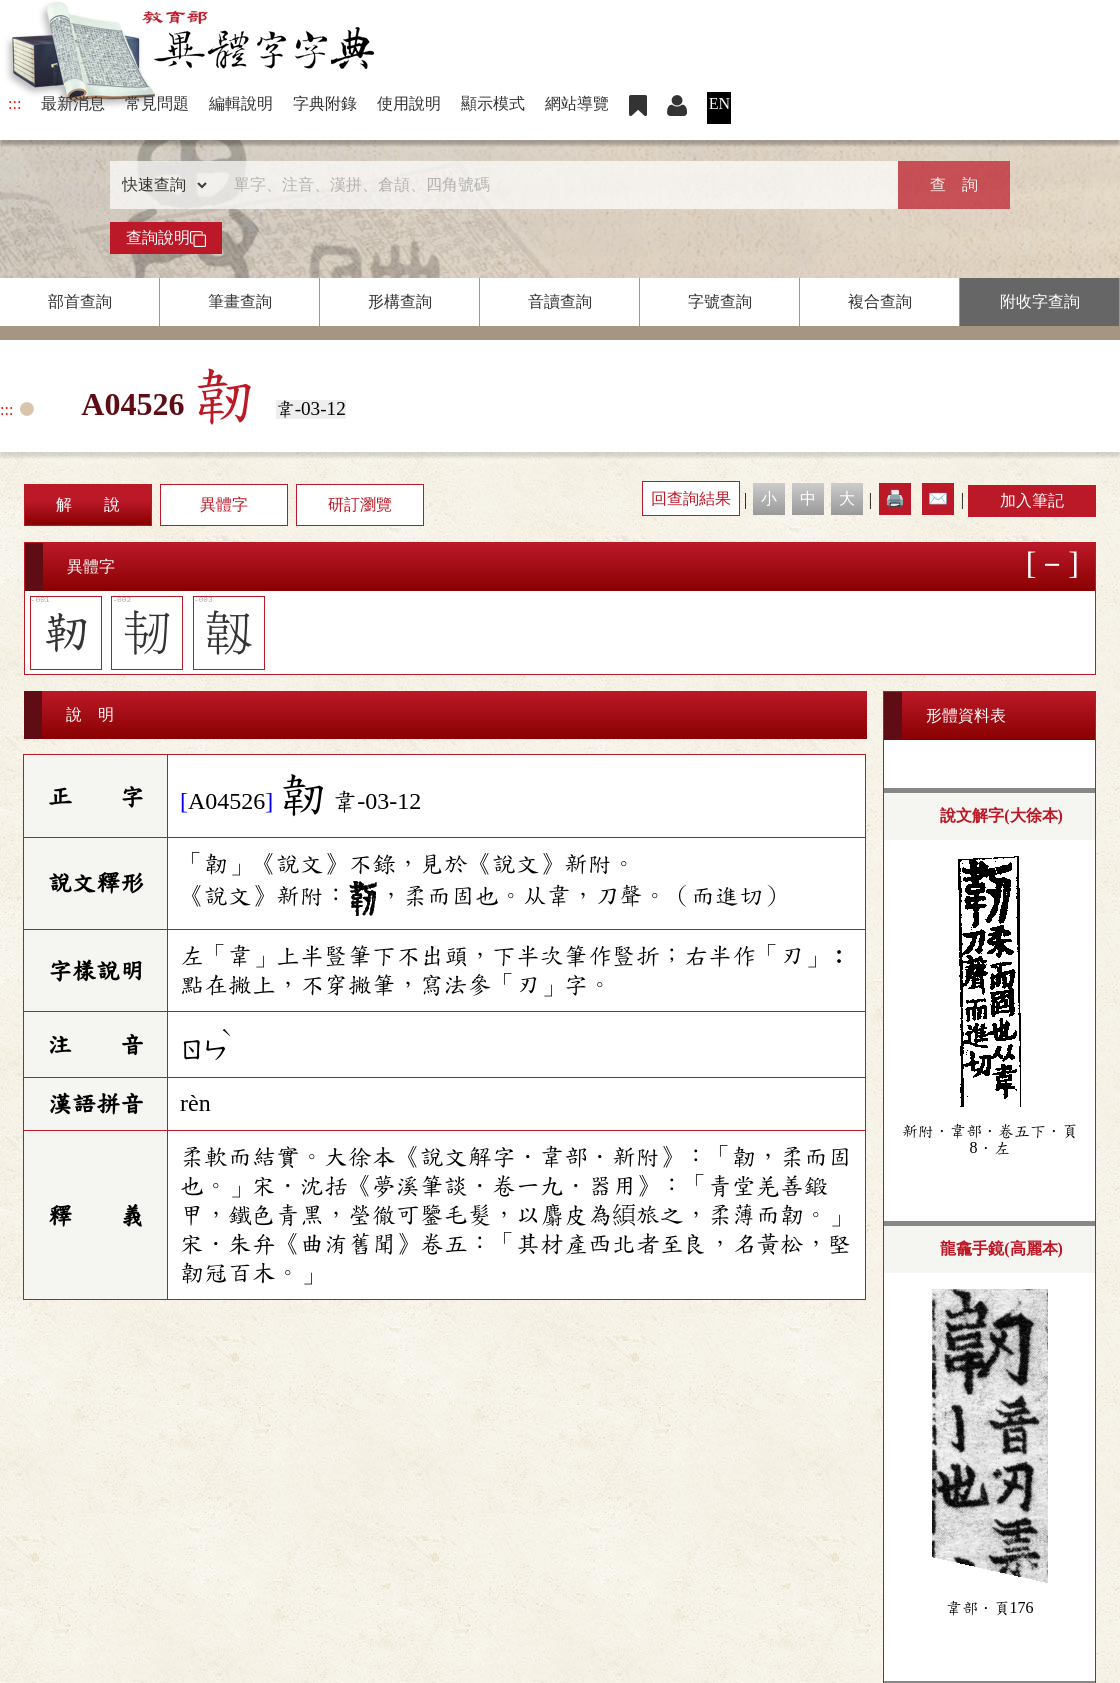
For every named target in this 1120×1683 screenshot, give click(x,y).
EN (719, 103)
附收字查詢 (1040, 301)
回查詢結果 (691, 498)
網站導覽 (577, 103)
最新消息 (73, 103)
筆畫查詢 (240, 301)
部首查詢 (80, 301)
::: (14, 103)
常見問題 (157, 103)
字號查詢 (720, 301)
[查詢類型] (160, 185)
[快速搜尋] (553, 185)
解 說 (88, 504)
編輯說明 (241, 103)
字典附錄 (325, 103)
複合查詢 (880, 301)
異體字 (224, 504)
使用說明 (409, 103)
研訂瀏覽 (360, 504)
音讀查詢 (560, 301)
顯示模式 (493, 103)
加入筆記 (1032, 500)
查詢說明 (166, 238)
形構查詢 (400, 301)
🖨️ (895, 498)
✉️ (938, 498)
